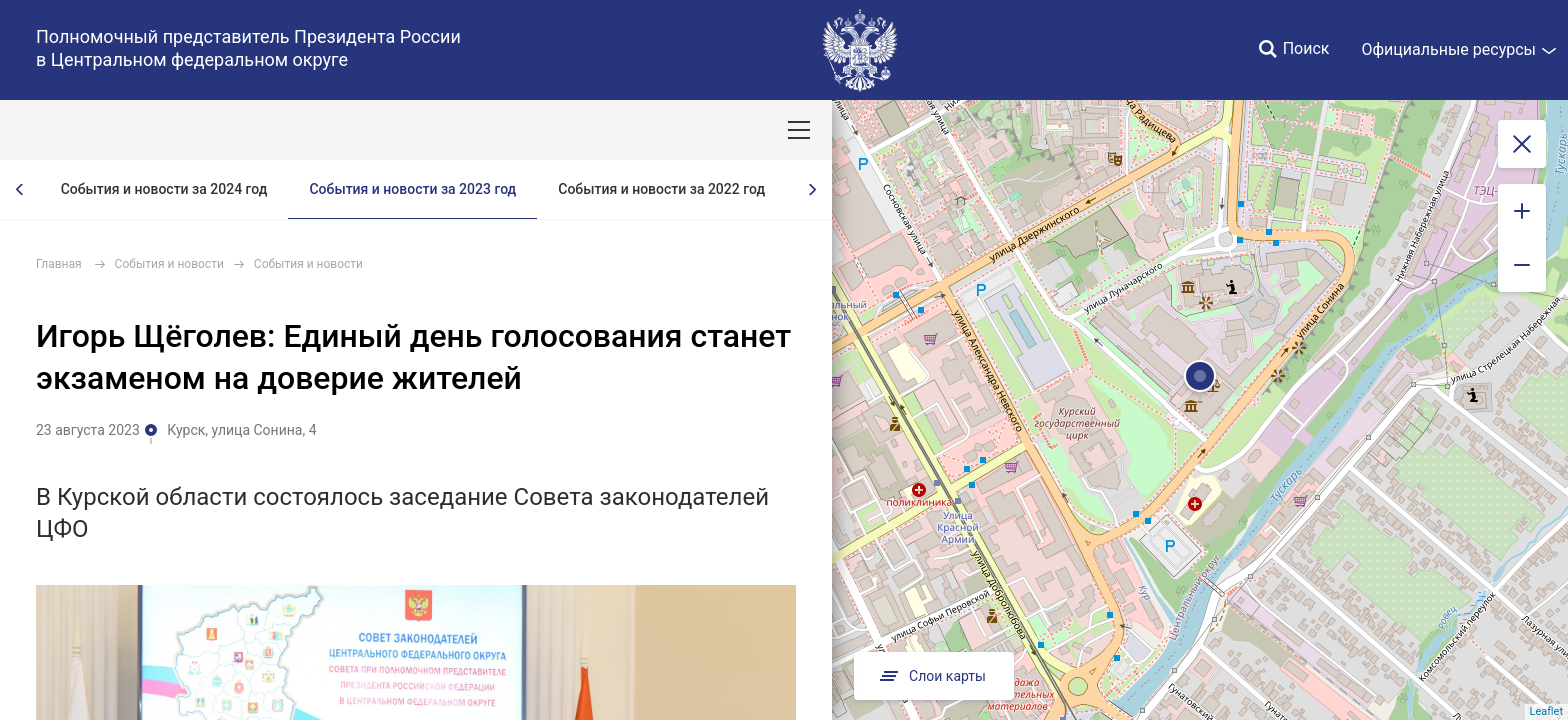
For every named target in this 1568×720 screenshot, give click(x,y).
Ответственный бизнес (683, 130)
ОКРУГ (73, 130)
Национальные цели (391, 130)
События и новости (169, 264)
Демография (534, 130)
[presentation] (20, 189)
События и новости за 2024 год (164, 189)
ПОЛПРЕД (160, 130)
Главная (59, 264)
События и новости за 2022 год (661, 189)
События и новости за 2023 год (412, 189)
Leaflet (1546, 711)
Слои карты (931, 676)
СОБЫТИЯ (259, 130)
